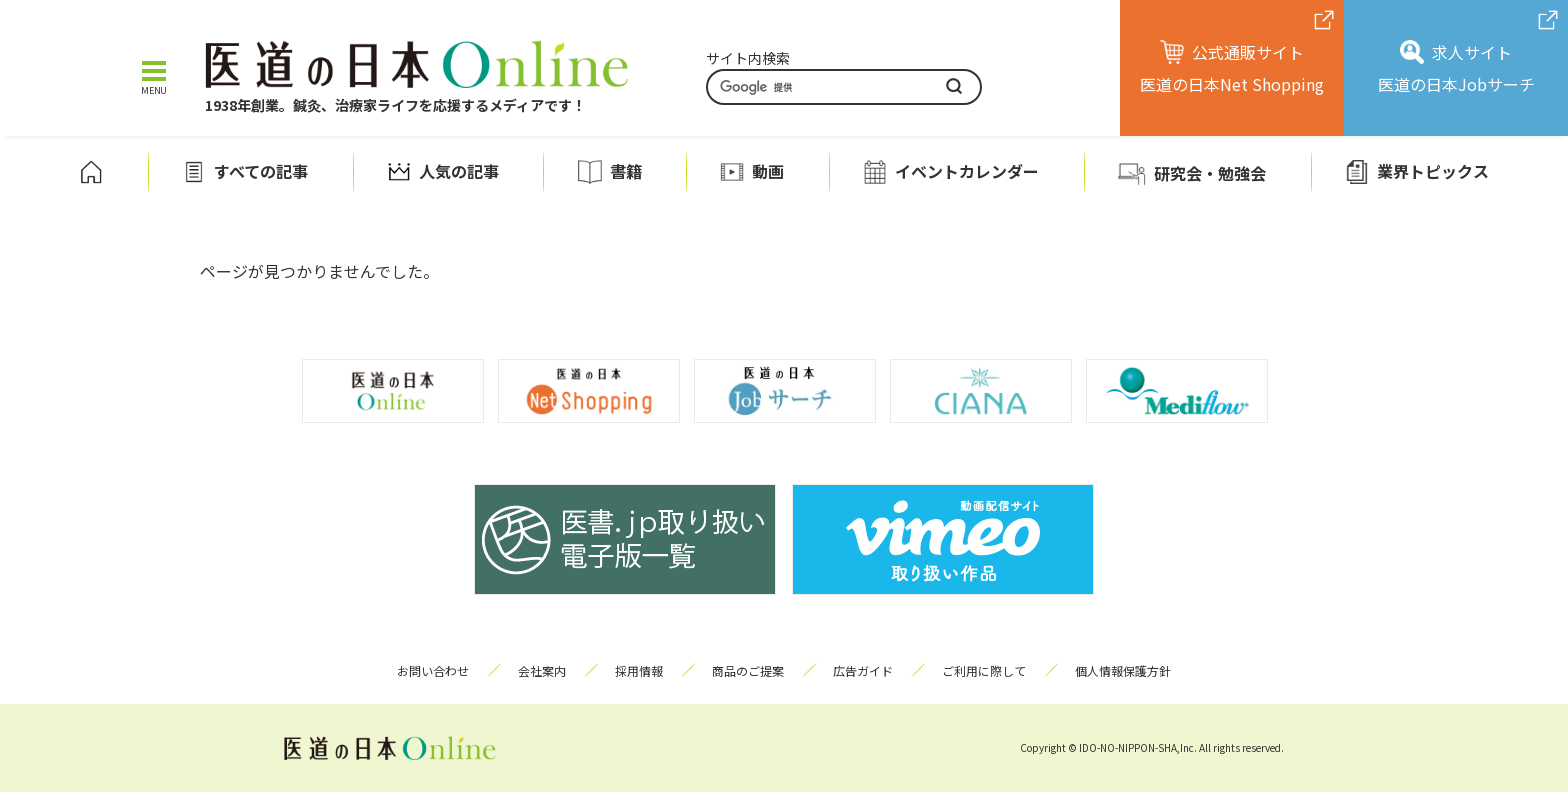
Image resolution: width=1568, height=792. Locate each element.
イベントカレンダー (967, 171)
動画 (768, 171)
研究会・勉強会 (1210, 173)
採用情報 (639, 670)
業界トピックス (1433, 171)
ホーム (91, 172)
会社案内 (542, 670)
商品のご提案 (748, 670)
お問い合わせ (433, 670)
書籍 (626, 171)
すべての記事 (261, 171)
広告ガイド (863, 670)
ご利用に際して (984, 670)
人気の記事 (459, 171)
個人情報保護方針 (1123, 670)
